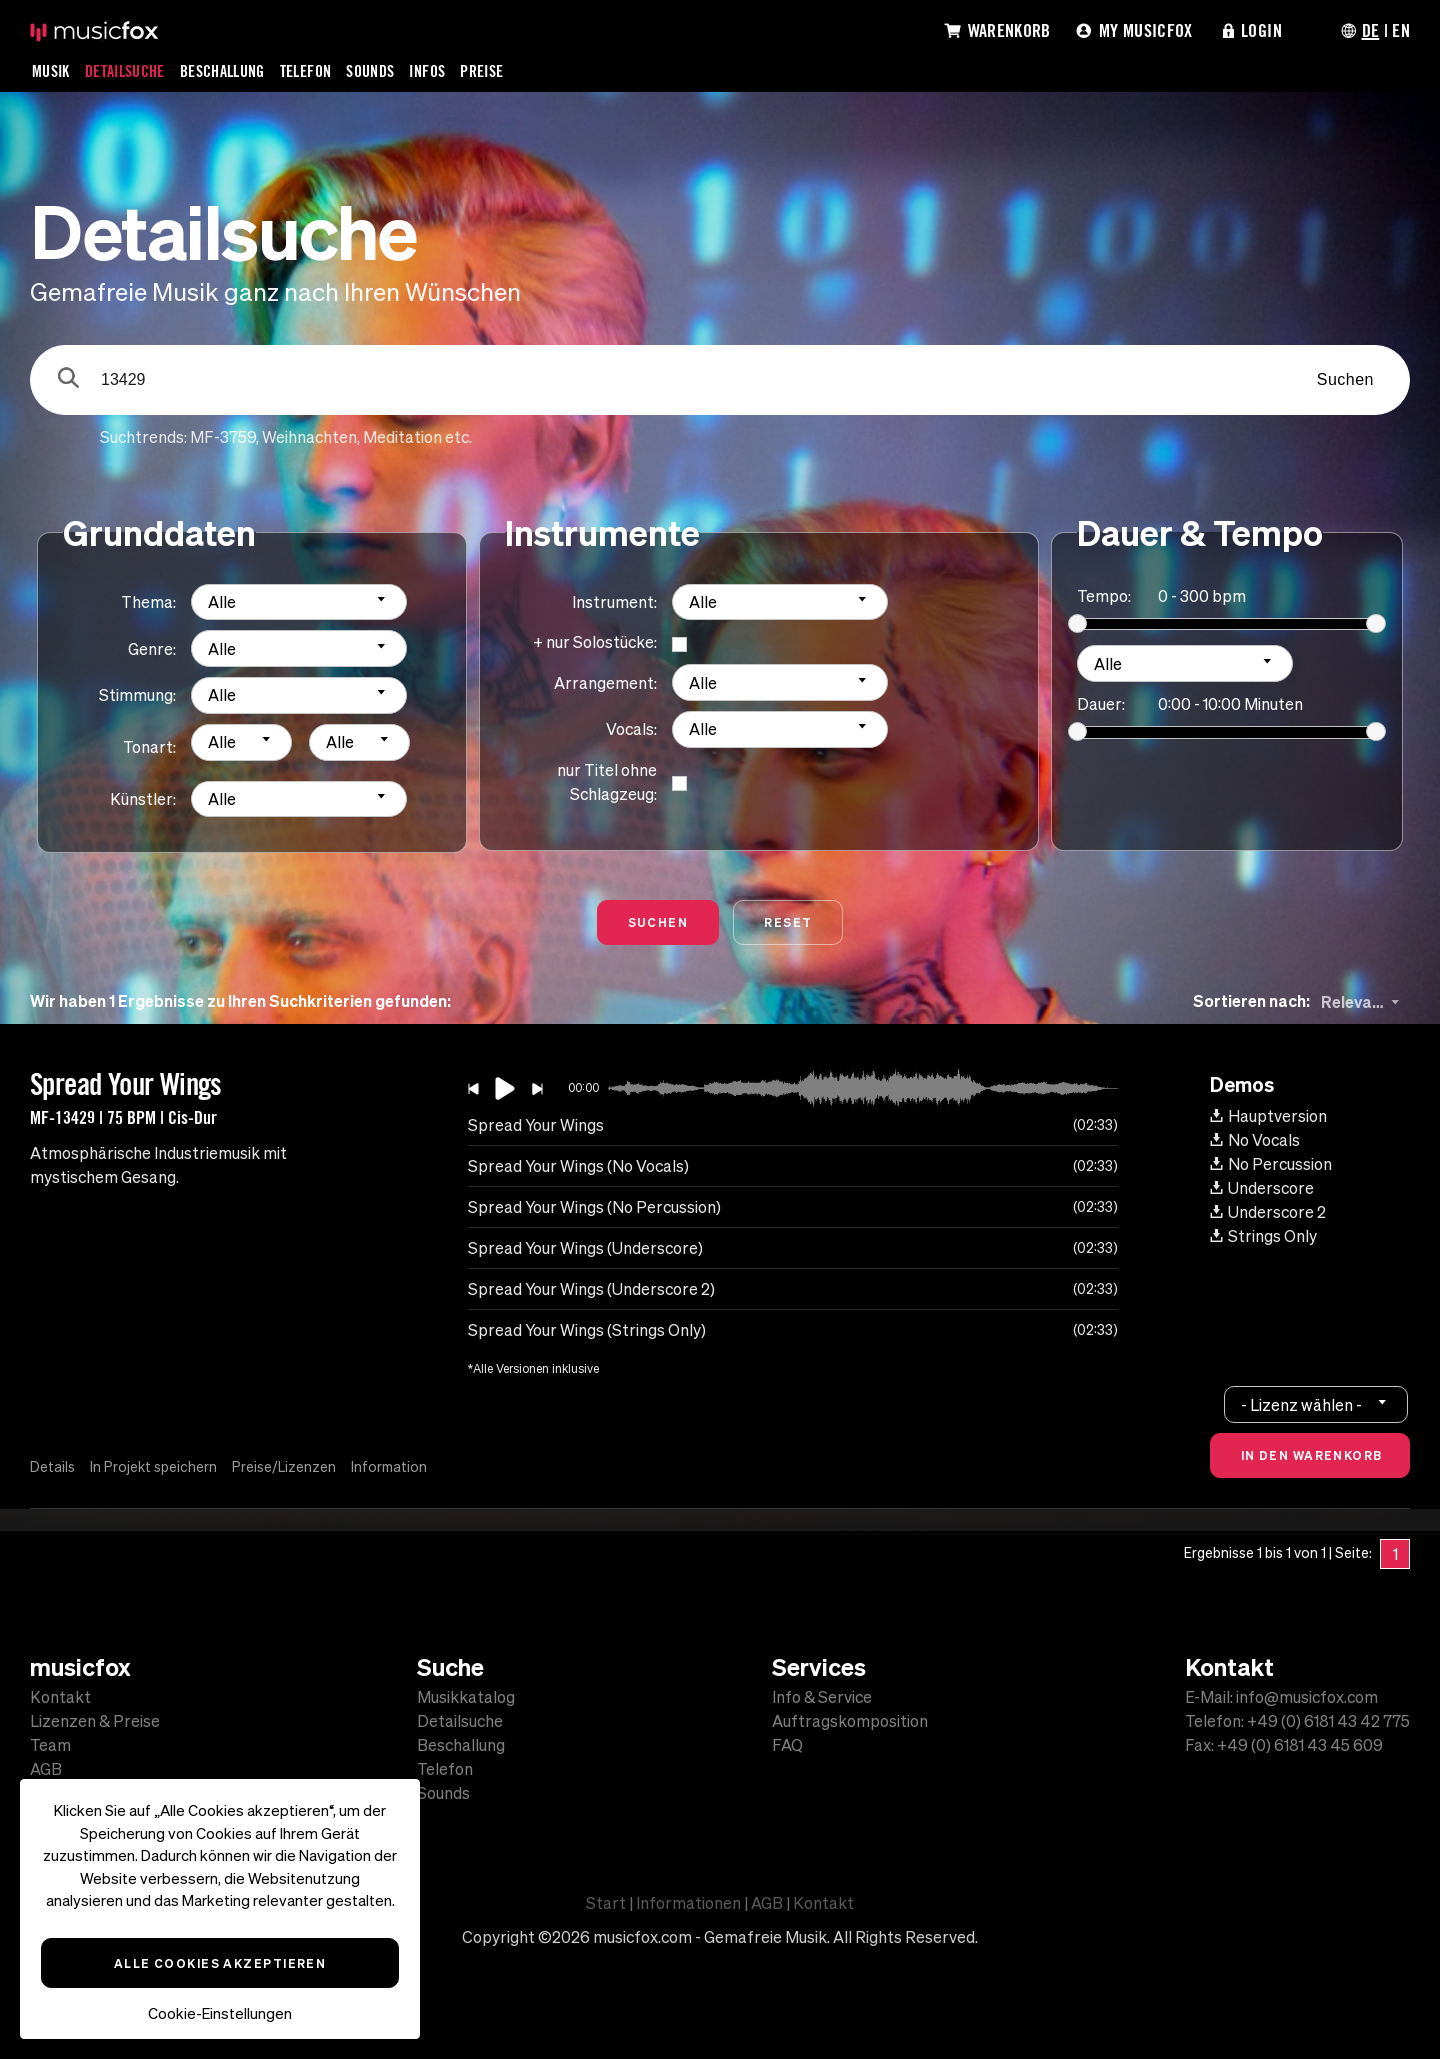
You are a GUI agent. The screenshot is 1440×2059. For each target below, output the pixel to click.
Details (52, 1467)
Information (389, 1467)
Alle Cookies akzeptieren (220, 1963)
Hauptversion (1268, 1116)
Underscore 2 (1268, 1212)
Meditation (402, 437)
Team (50, 1745)
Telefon (306, 71)
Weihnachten (309, 437)
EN (1401, 30)
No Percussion (1271, 1164)
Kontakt (60, 1697)
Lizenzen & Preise (95, 1721)
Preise (481, 71)
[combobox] (299, 602)
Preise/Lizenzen (284, 1467)
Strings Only (1263, 1236)
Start (606, 1903)
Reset (788, 922)
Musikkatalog (466, 1697)
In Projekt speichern (153, 1467)
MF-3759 (223, 437)
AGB (46, 1769)
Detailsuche (125, 71)
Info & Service (822, 1697)
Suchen (1345, 379)
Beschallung (222, 71)
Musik (51, 71)
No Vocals (1255, 1140)
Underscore (1262, 1188)
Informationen (688, 1903)
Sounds (370, 71)
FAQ (787, 1745)
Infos (427, 71)
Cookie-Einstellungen (220, 2013)
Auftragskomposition (850, 1721)
